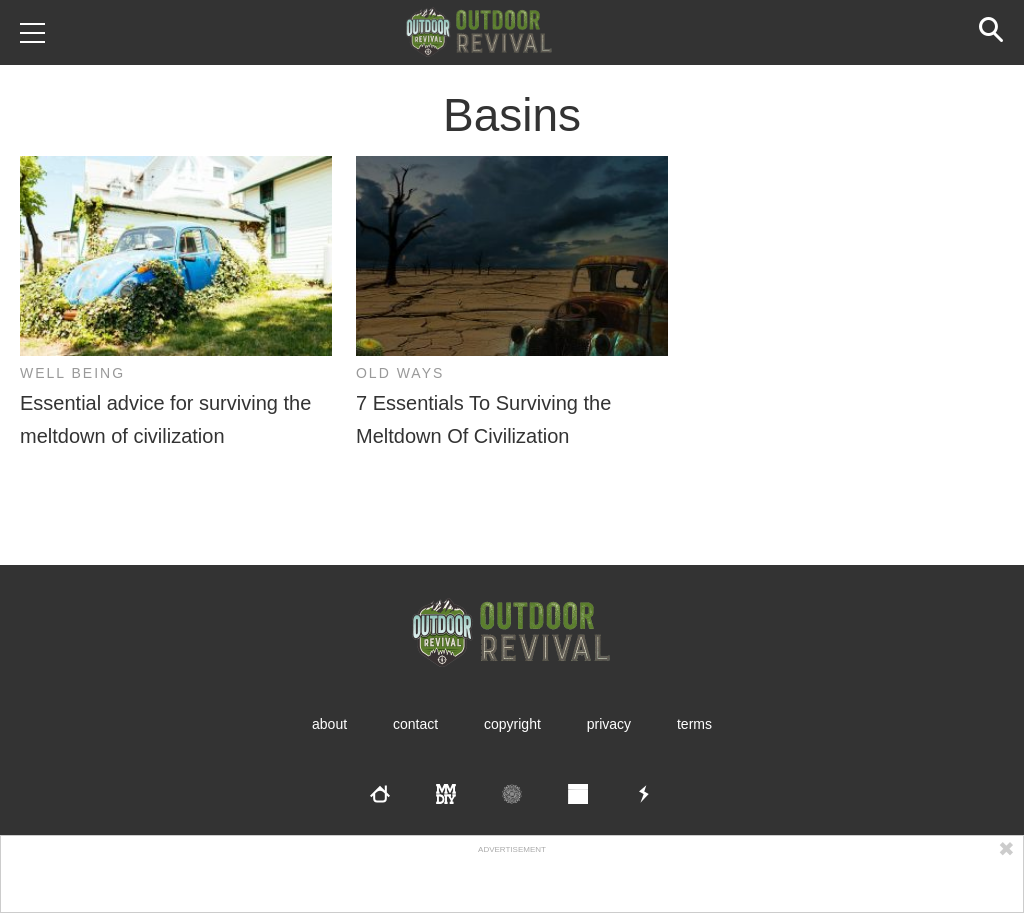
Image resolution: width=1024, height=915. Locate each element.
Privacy (609, 724)
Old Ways (400, 373)
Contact (415, 724)
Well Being (72, 373)
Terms (694, 724)
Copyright (512, 724)
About (329, 724)
